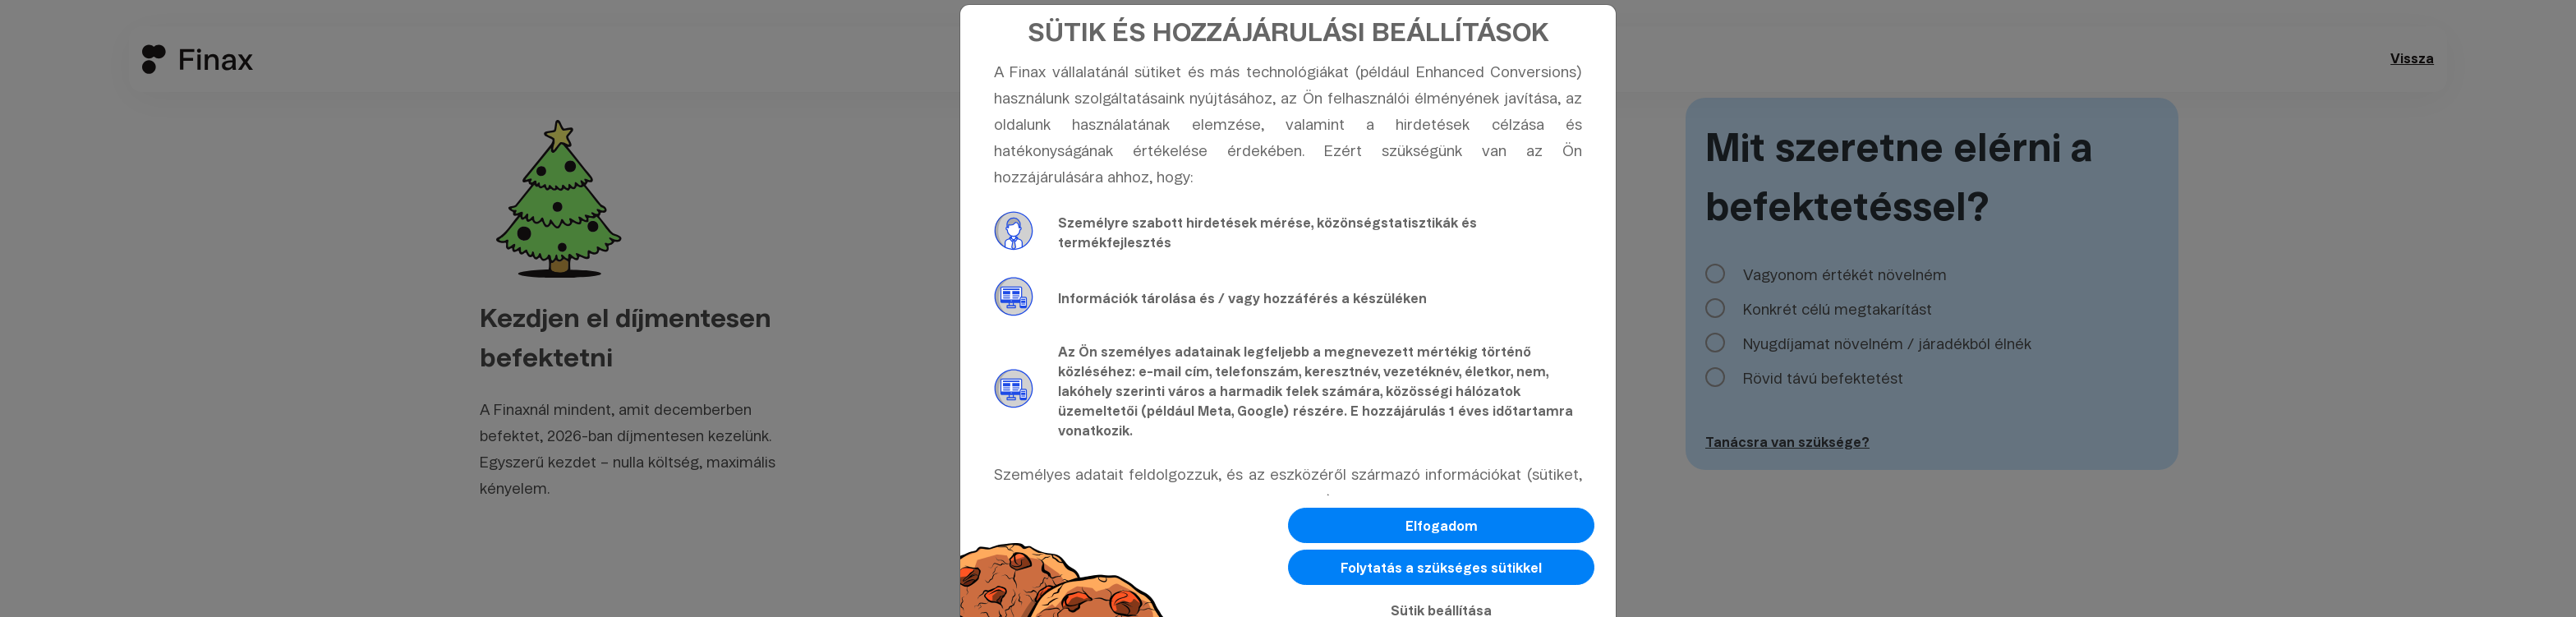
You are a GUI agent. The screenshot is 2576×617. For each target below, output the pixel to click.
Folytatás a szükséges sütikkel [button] (1441, 568)
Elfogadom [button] (1441, 526)
